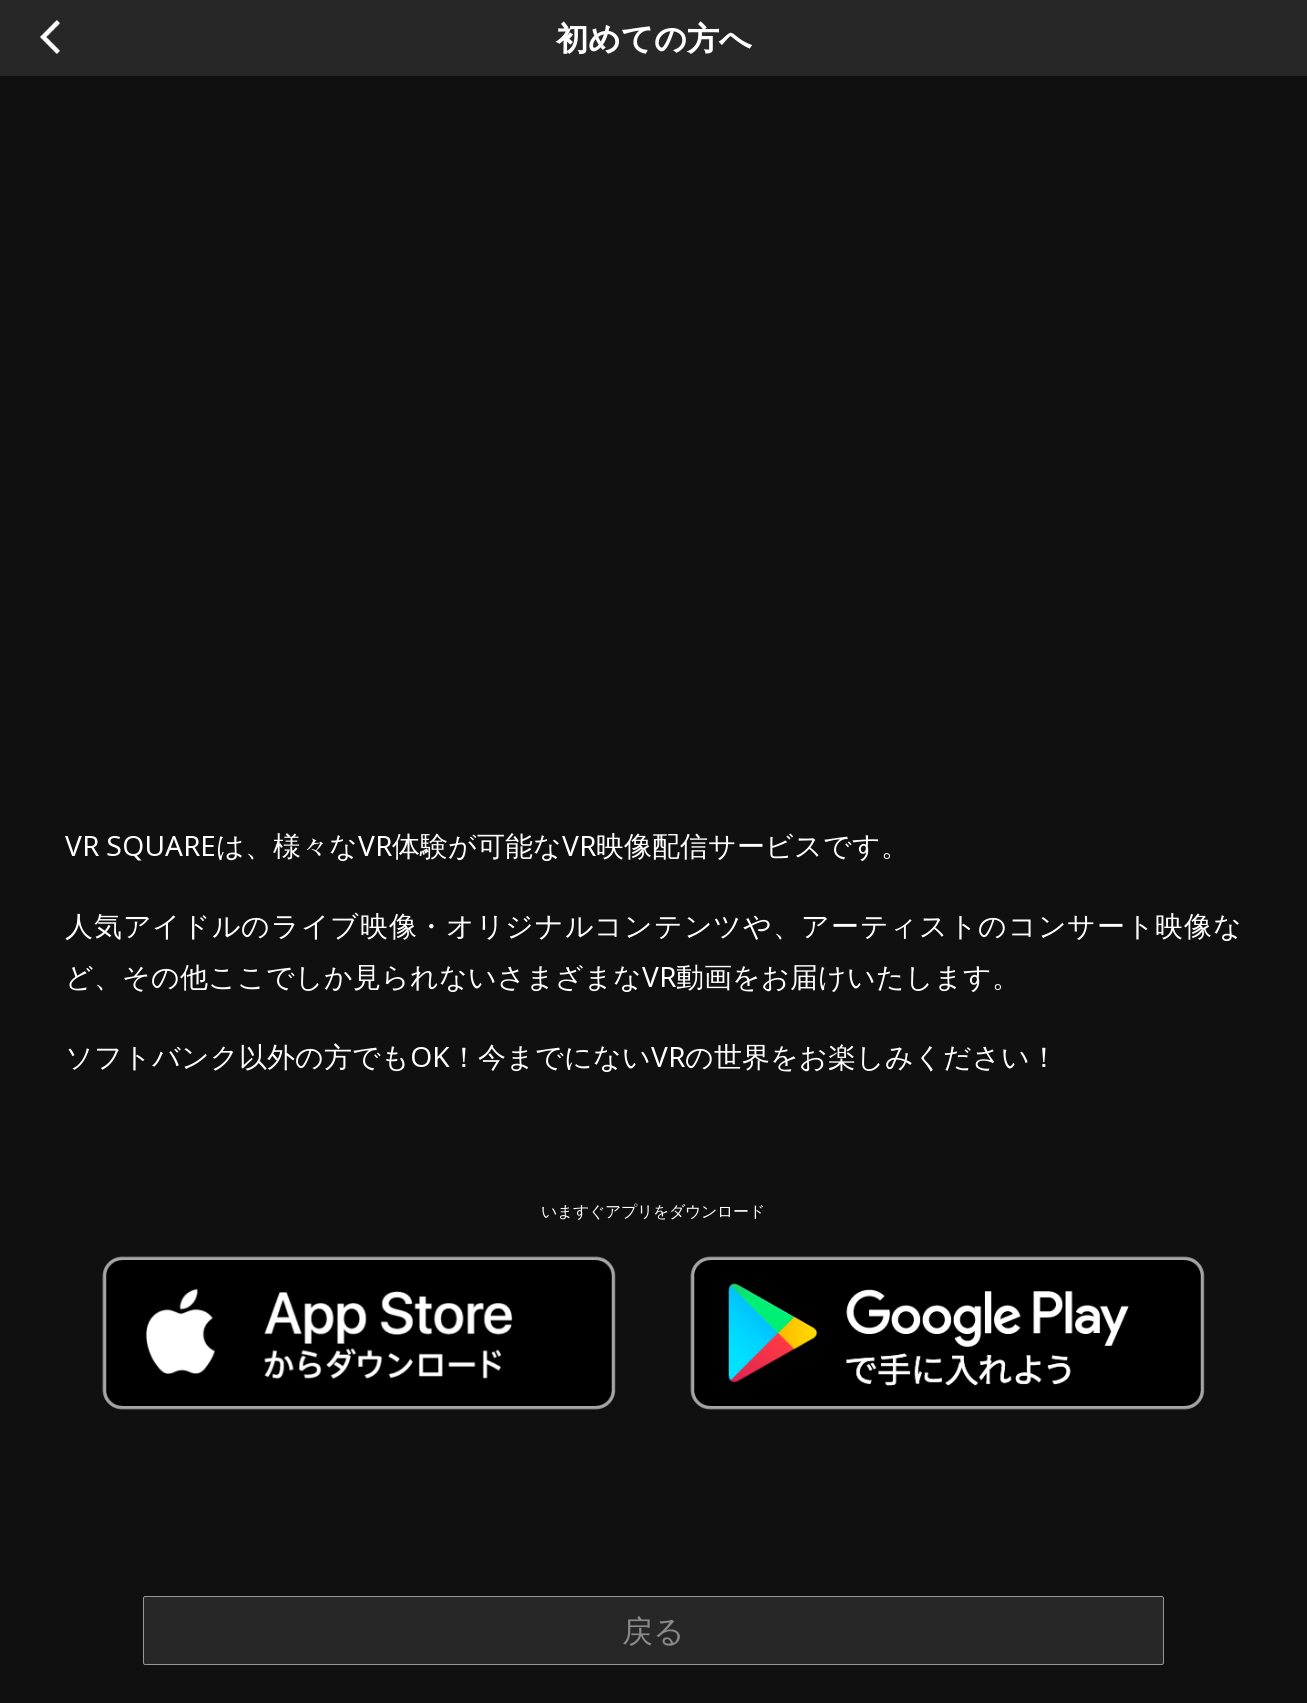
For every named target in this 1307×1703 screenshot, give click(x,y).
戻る (653, 1630)
